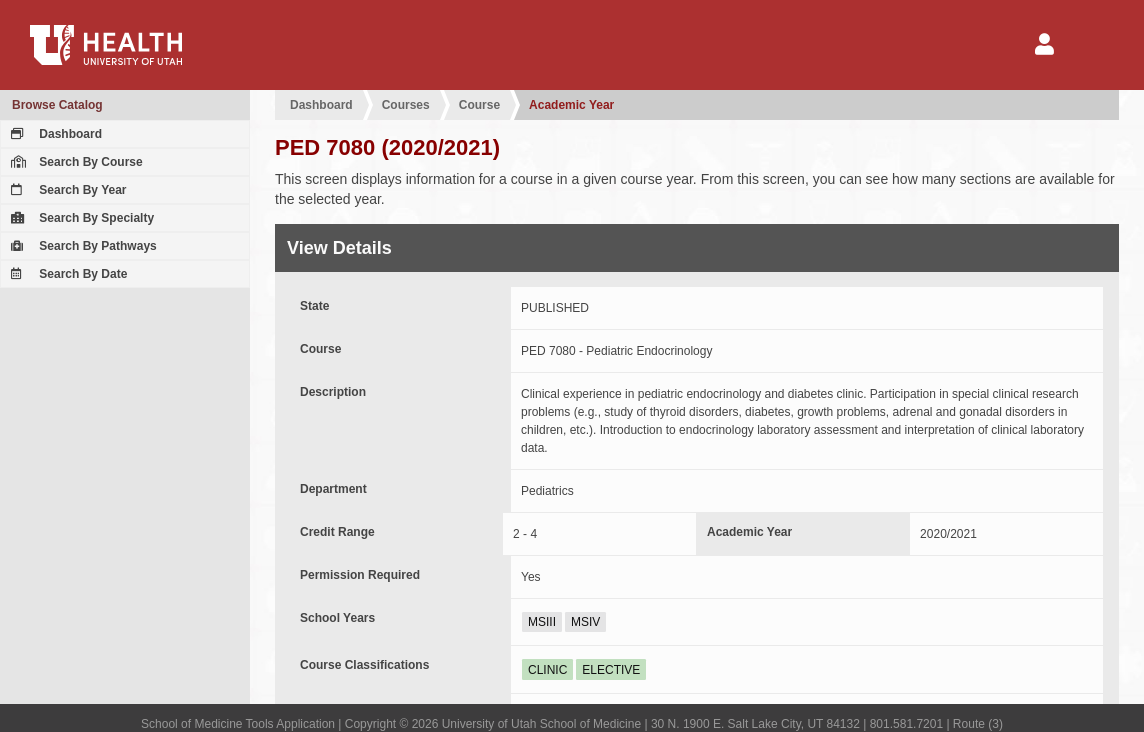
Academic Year (571, 105)
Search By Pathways (81, 246)
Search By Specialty (80, 218)
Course (479, 105)
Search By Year (66, 190)
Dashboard (54, 134)
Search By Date (66, 274)
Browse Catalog (57, 105)
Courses (406, 105)
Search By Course (74, 162)
